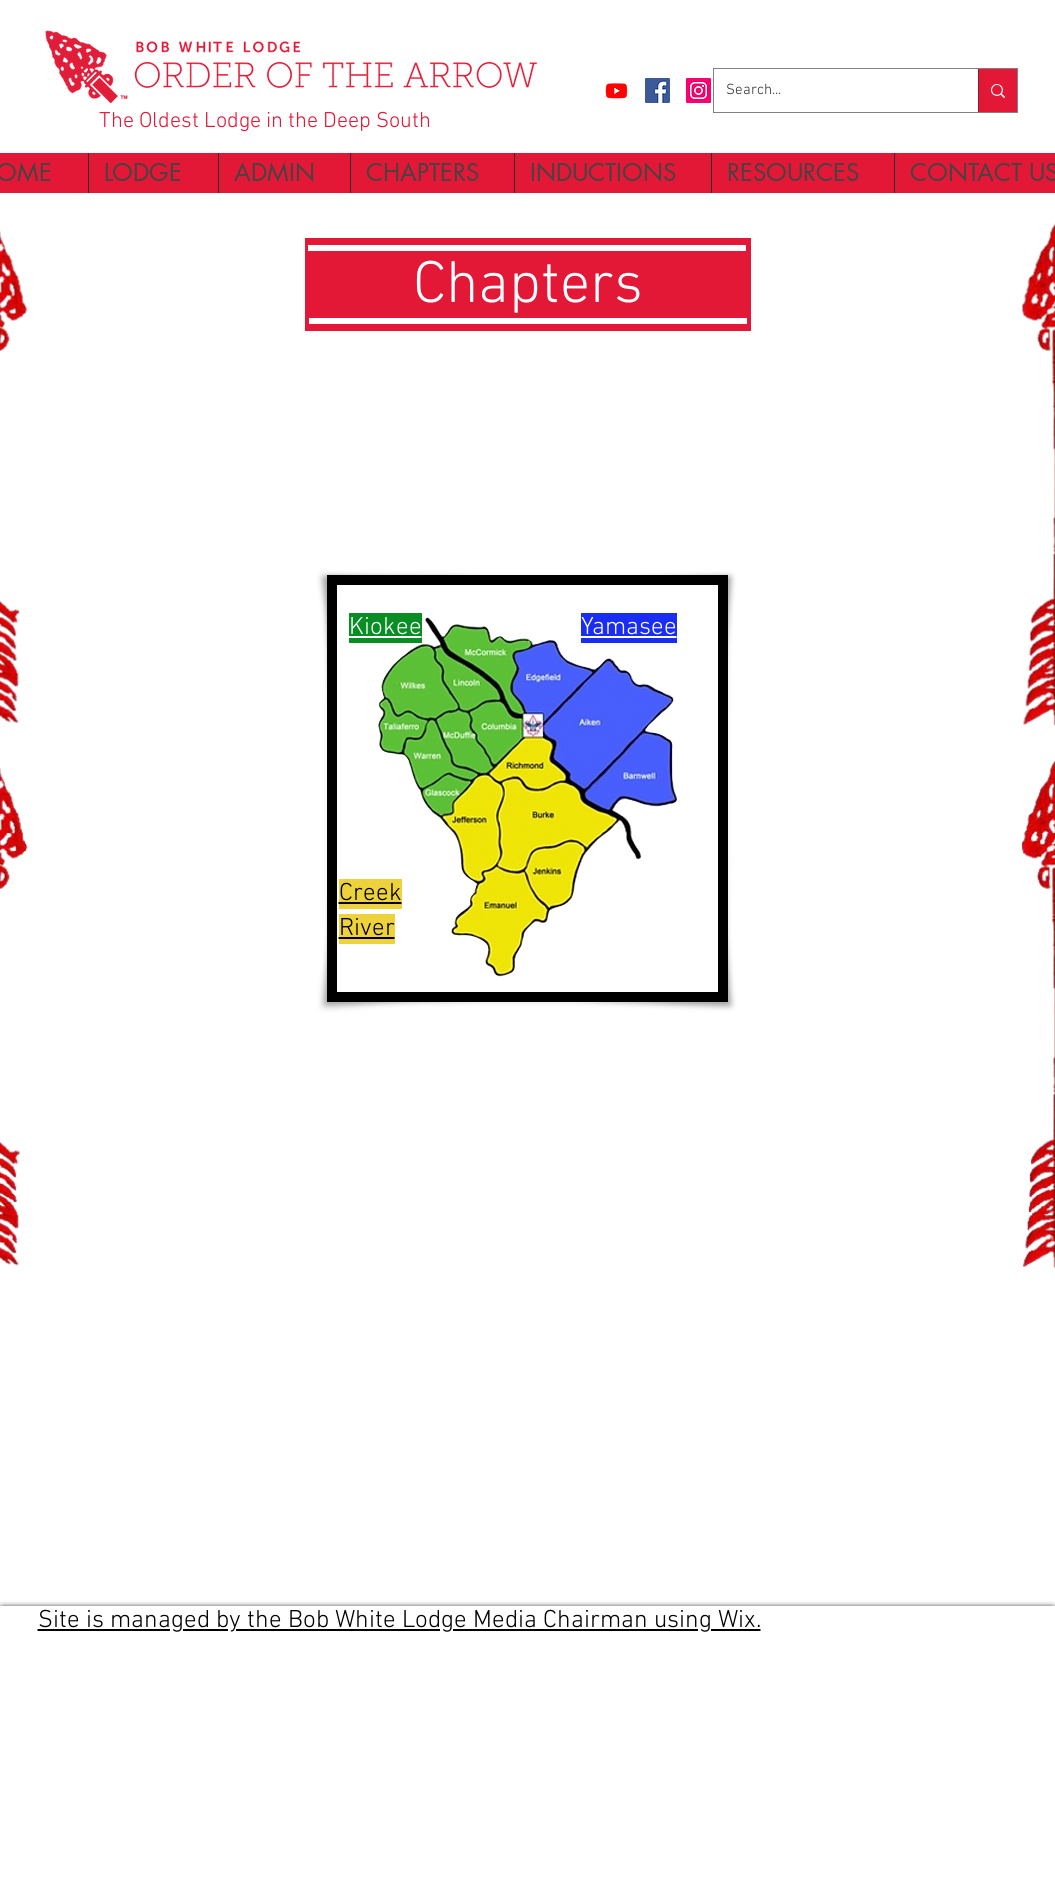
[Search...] (831, 90)
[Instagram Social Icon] (698, 90)
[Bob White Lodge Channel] (616, 90)
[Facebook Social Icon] (657, 90)
